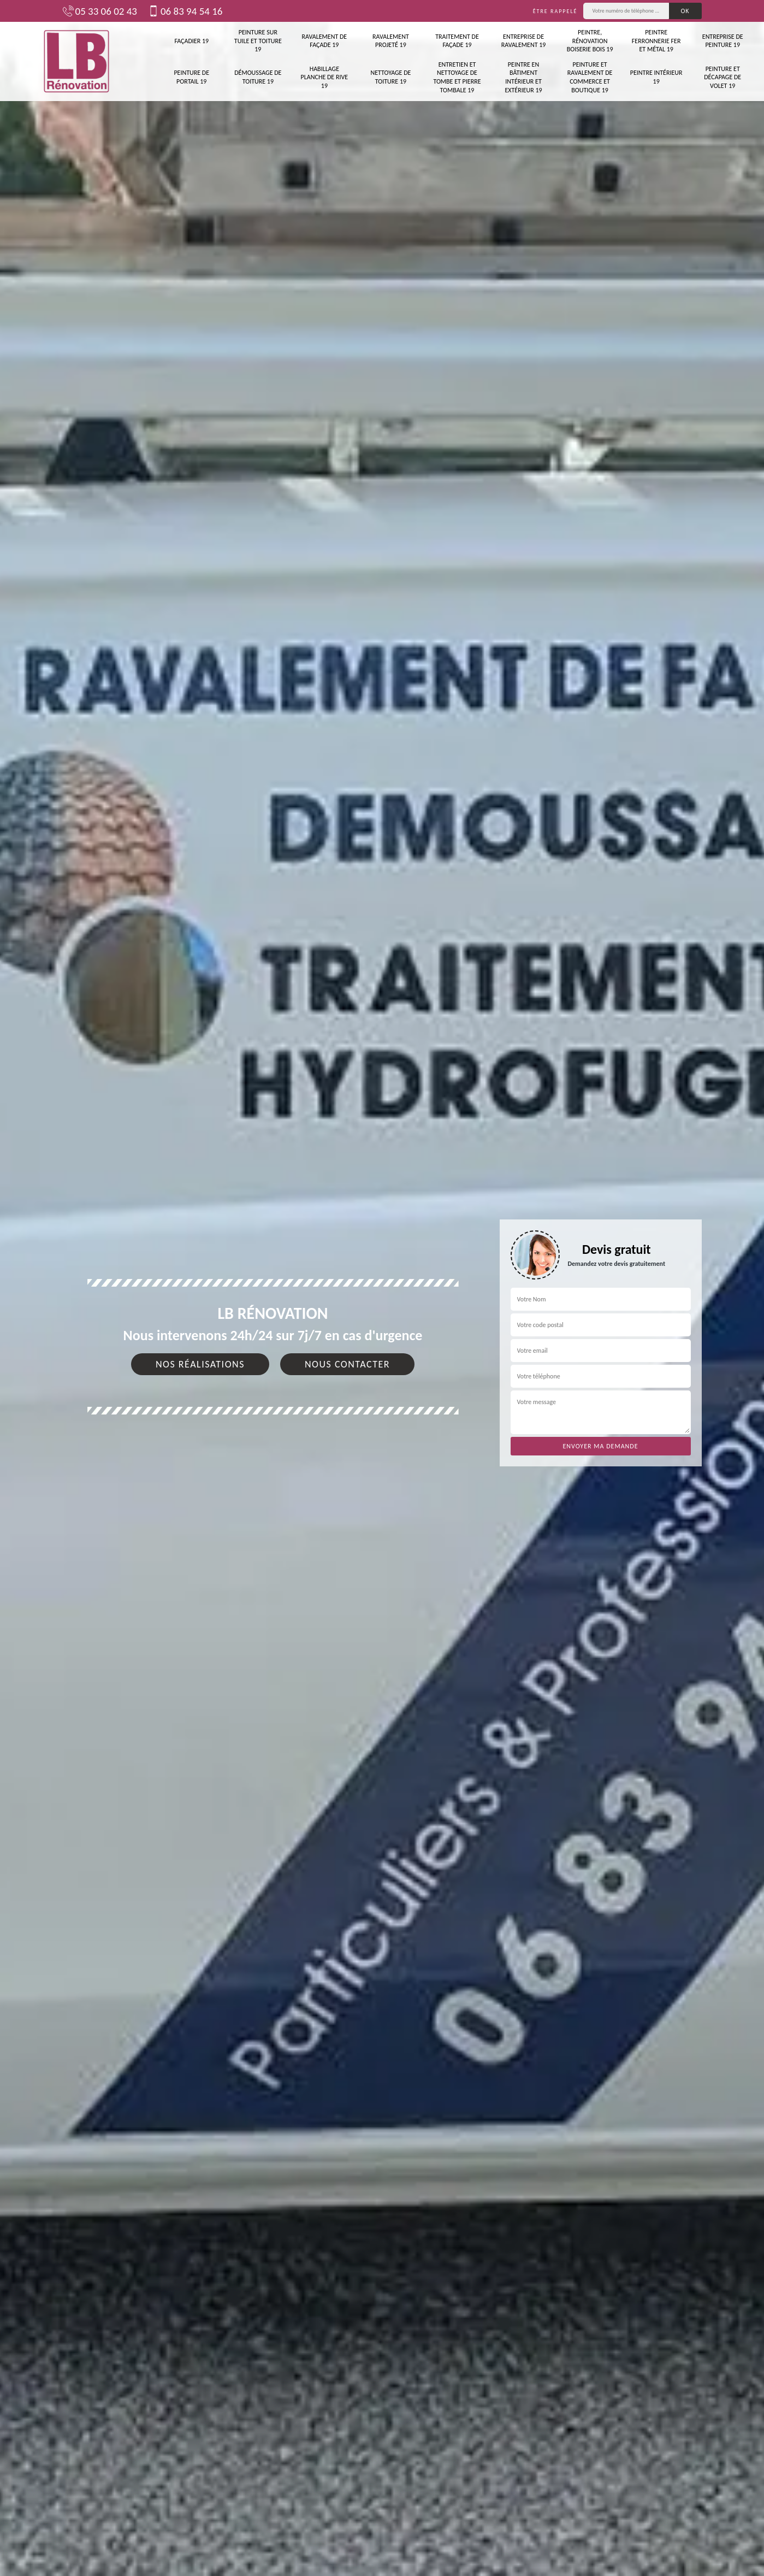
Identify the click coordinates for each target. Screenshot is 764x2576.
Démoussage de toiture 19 (257, 77)
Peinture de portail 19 (191, 77)
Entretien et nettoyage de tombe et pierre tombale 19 (457, 77)
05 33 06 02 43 (100, 10)
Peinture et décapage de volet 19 (722, 77)
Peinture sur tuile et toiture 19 (258, 40)
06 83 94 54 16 (185, 10)
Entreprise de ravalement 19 (523, 41)
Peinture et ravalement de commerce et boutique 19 (590, 77)
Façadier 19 (191, 41)
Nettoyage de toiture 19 (390, 77)
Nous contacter (347, 1364)
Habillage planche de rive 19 (324, 77)
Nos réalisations (200, 1364)
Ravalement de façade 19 (324, 41)
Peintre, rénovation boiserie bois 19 (590, 40)
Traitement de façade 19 (457, 41)
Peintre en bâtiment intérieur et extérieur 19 (523, 77)
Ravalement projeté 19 (390, 41)
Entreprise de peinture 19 (722, 41)
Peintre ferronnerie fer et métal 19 (656, 40)
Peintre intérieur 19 (656, 77)
